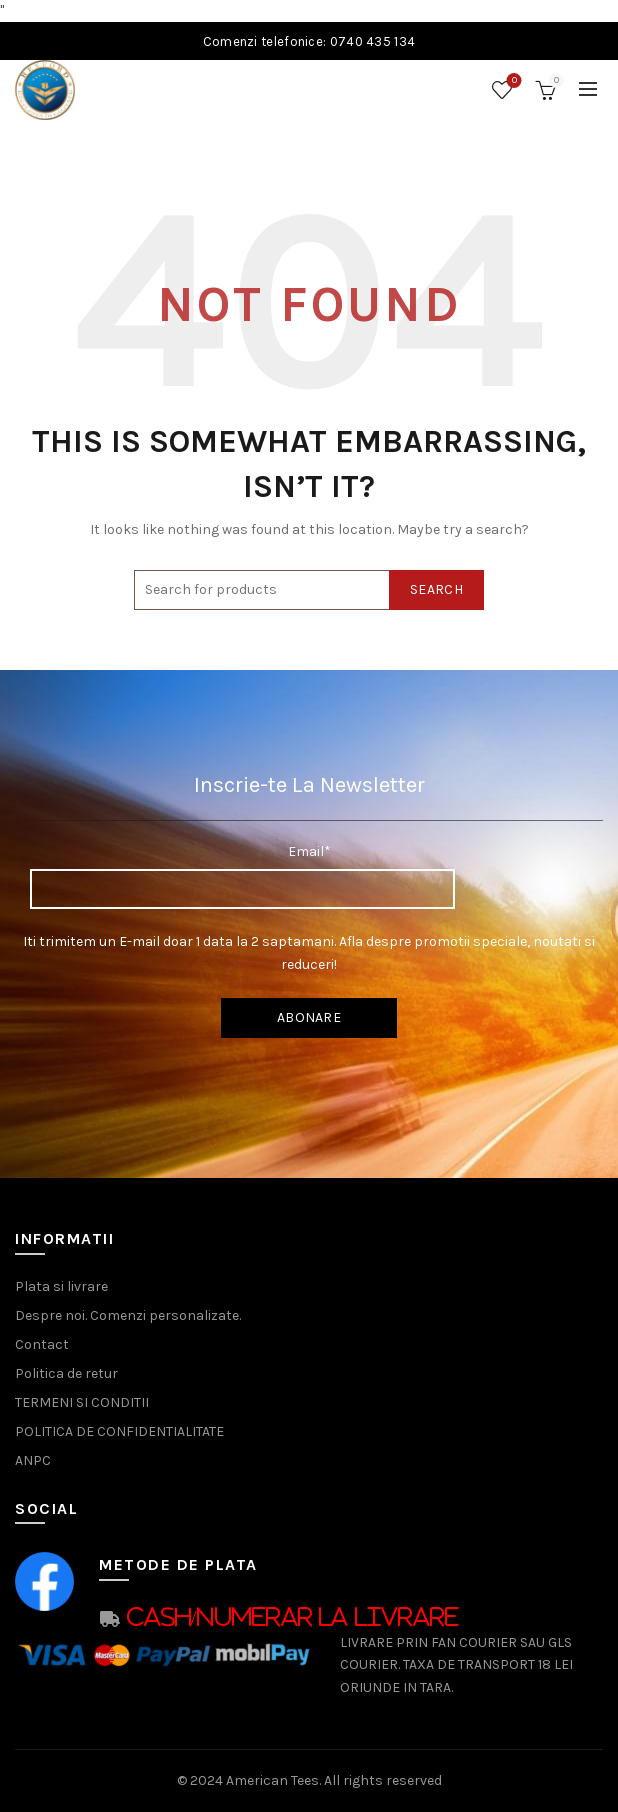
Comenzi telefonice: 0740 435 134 (309, 41)
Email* (309, 851)
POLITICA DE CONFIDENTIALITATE (119, 1431)
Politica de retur (66, 1373)
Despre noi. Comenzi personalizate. (128, 1315)
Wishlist (512, 81)
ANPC (33, 1460)
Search (436, 589)
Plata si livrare (61, 1286)
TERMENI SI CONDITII (82, 1402)
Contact (42, 1344)
